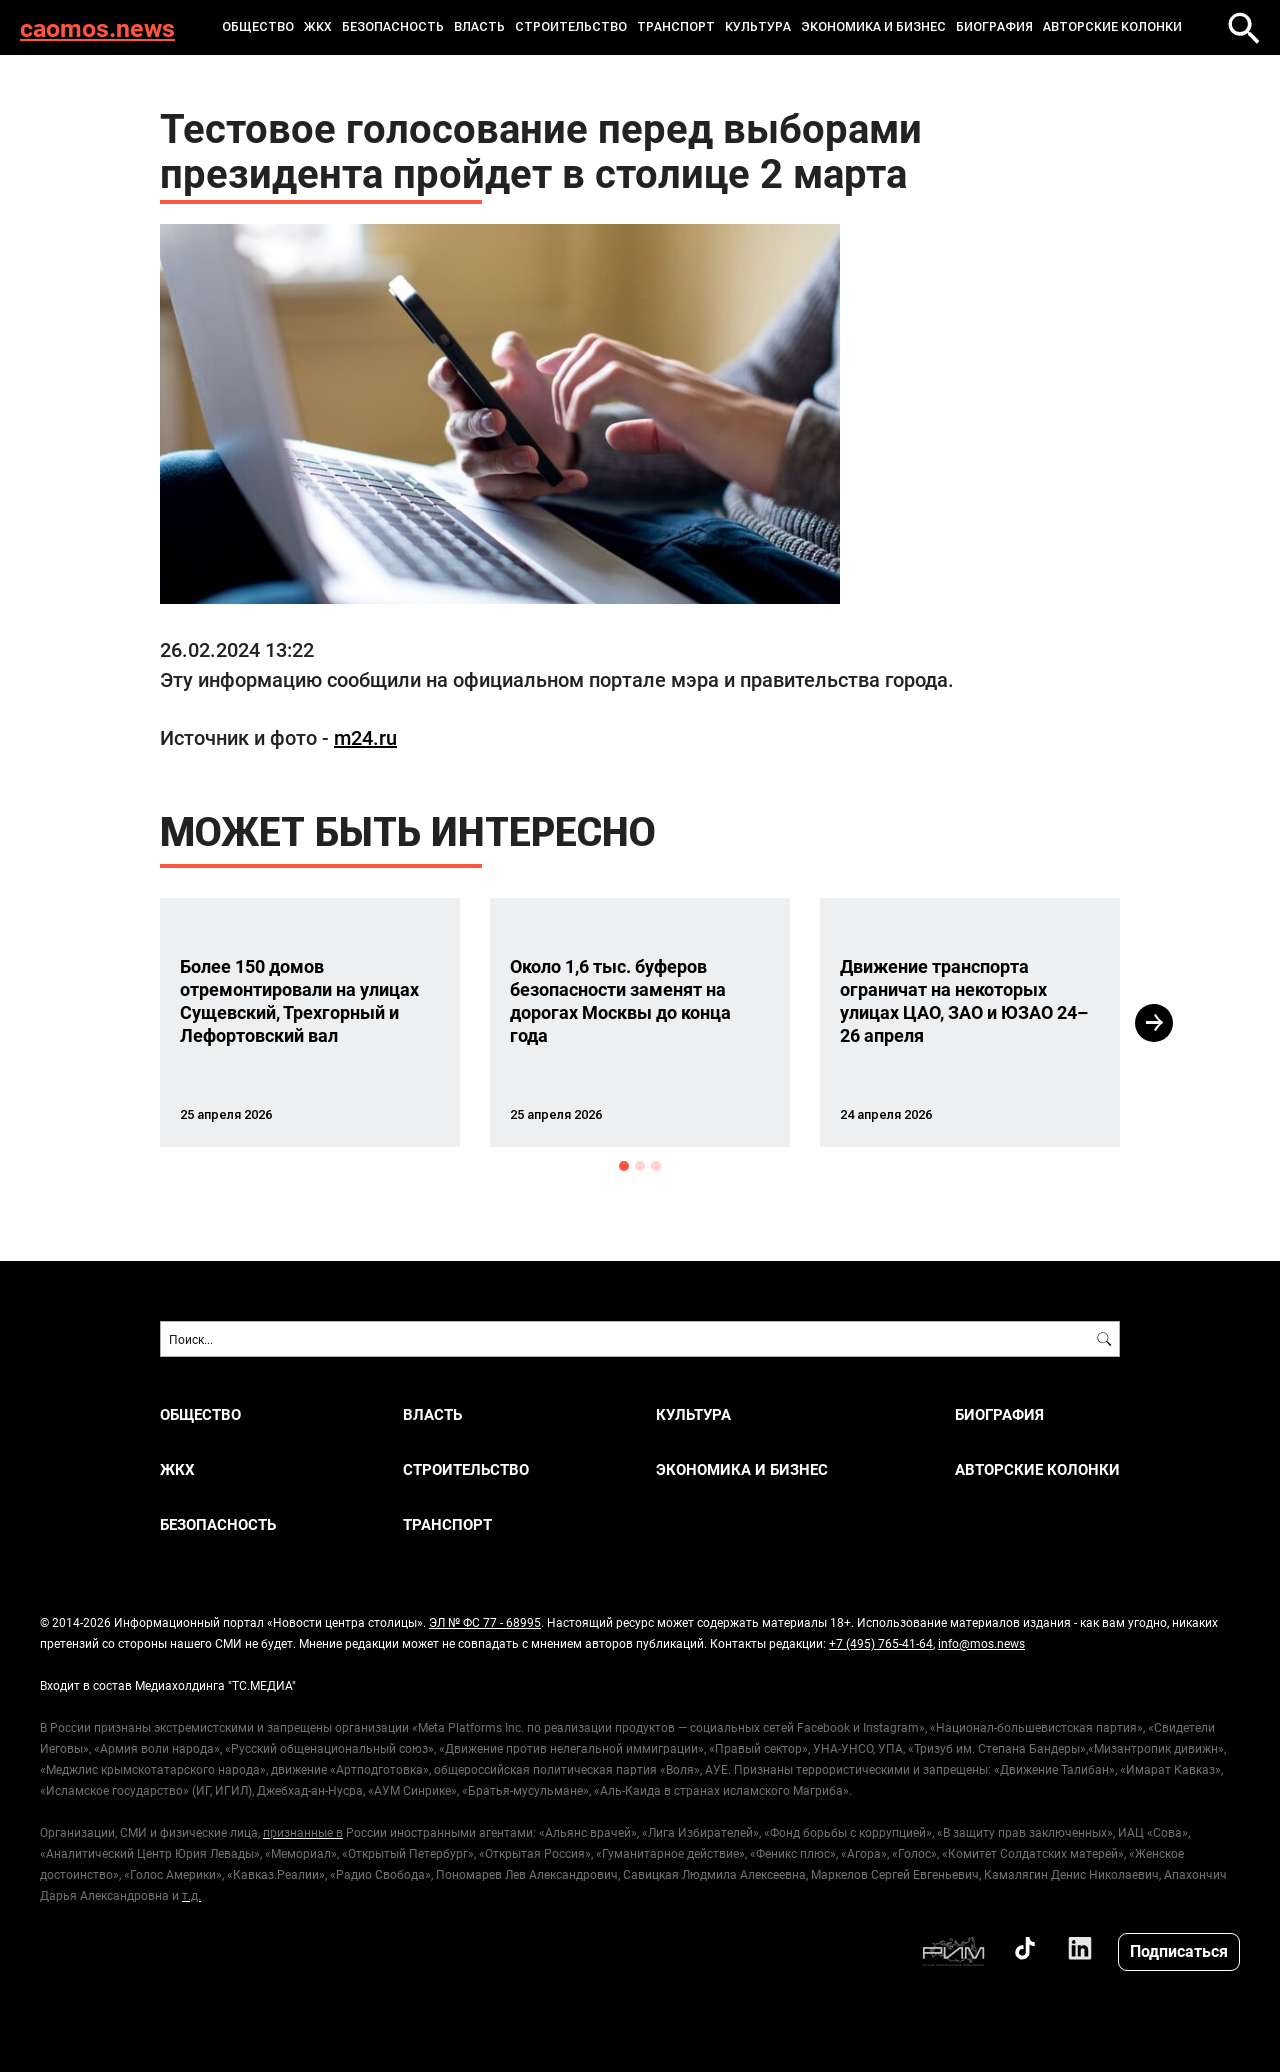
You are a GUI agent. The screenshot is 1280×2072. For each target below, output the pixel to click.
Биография (994, 27)
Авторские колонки (1112, 27)
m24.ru (365, 737)
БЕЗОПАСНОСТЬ (393, 27)
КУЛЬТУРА (758, 27)
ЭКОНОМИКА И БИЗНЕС (873, 27)
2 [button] (640, 1166)
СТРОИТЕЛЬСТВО (571, 27)
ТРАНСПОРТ (676, 27)
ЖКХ (318, 27)
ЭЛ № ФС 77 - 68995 (485, 1622)
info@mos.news (981, 1643)
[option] (310, 1022)
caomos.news (97, 27)
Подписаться (1179, 1950)
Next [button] (1154, 1023)
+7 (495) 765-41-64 (881, 1643)
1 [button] (624, 1166)
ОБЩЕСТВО (258, 27)
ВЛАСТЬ (479, 27)
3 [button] (656, 1166)
